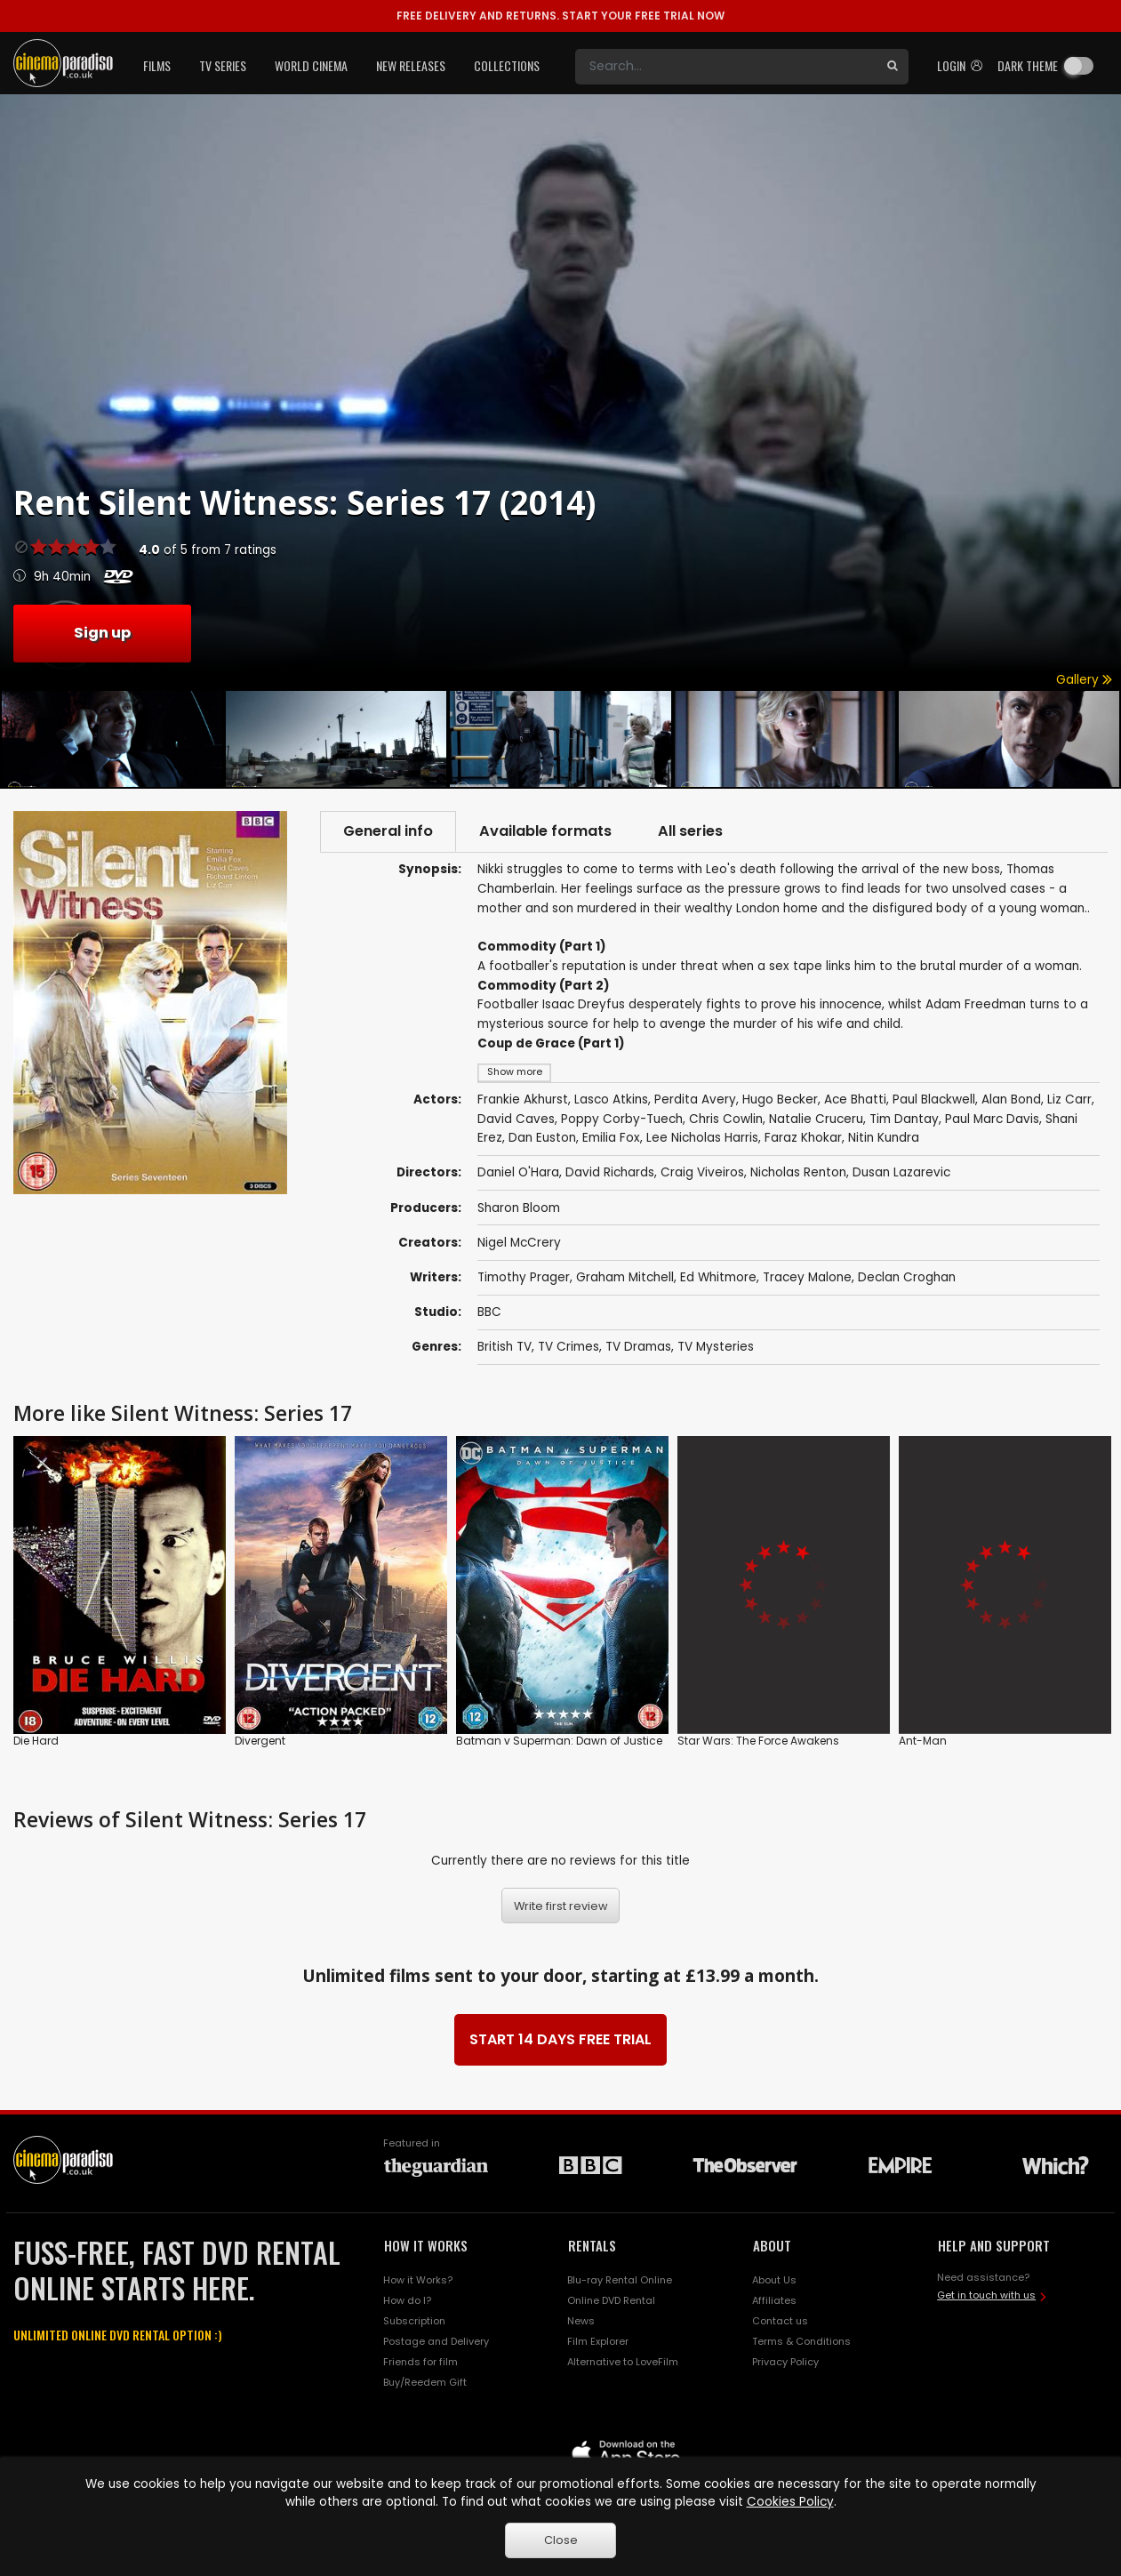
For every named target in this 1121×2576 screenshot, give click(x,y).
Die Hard (36, 1740)
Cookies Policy (790, 2501)
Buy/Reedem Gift (425, 2382)
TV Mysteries (715, 1346)
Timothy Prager (523, 1277)
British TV (504, 1346)
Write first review (561, 1906)
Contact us (780, 2321)
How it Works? (417, 2280)
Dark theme (1027, 65)
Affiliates (774, 2300)
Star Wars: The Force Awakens (758, 1740)
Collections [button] (507, 65)
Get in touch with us (986, 2295)
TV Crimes (568, 1346)
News (581, 2321)
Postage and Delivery (436, 2341)
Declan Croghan (907, 1277)
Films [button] (157, 65)
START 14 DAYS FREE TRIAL (560, 2039)
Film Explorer (598, 2341)
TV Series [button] (222, 65)
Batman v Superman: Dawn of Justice (559, 1740)
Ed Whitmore (718, 1277)
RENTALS (592, 2245)
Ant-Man (923, 1740)
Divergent (260, 1740)
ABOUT (772, 2245)
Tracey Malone (807, 1277)
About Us (774, 2280)
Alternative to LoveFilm (622, 2362)
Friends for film (420, 2362)
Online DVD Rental (611, 2300)
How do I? (407, 2300)
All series (690, 831)
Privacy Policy (785, 2362)
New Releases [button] (410, 65)
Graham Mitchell (625, 1277)
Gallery (1084, 679)
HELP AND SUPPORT (994, 2245)
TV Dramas (638, 1346)
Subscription (414, 2321)
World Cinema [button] (311, 65)
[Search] (726, 66)
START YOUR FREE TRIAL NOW (560, 15)
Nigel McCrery (519, 1242)
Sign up (102, 632)
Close (561, 2540)
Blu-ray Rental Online (619, 2280)
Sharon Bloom (518, 1208)
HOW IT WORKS (426, 2245)
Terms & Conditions (801, 2341)
